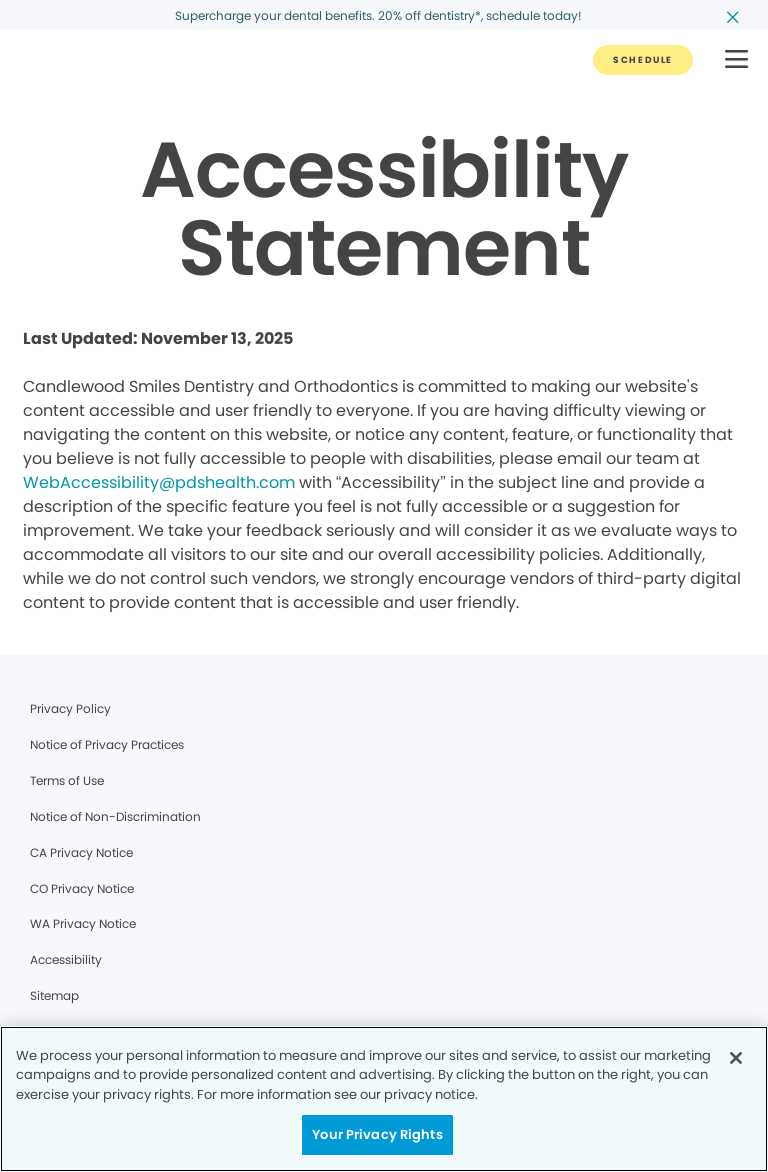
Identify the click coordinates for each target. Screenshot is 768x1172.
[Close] (736, 1058)
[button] (736, 60)
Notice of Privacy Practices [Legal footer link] (107, 744)
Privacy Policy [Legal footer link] (70, 708)
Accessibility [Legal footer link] (66, 959)
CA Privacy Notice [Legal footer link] (81, 852)
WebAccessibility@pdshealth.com (159, 482)
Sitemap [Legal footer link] (54, 995)
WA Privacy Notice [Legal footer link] (83, 923)
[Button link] (643, 60)
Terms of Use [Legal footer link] (67, 780)
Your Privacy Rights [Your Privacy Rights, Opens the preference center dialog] (377, 1134)
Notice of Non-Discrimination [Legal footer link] (115, 816)
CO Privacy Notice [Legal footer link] (82, 888)
